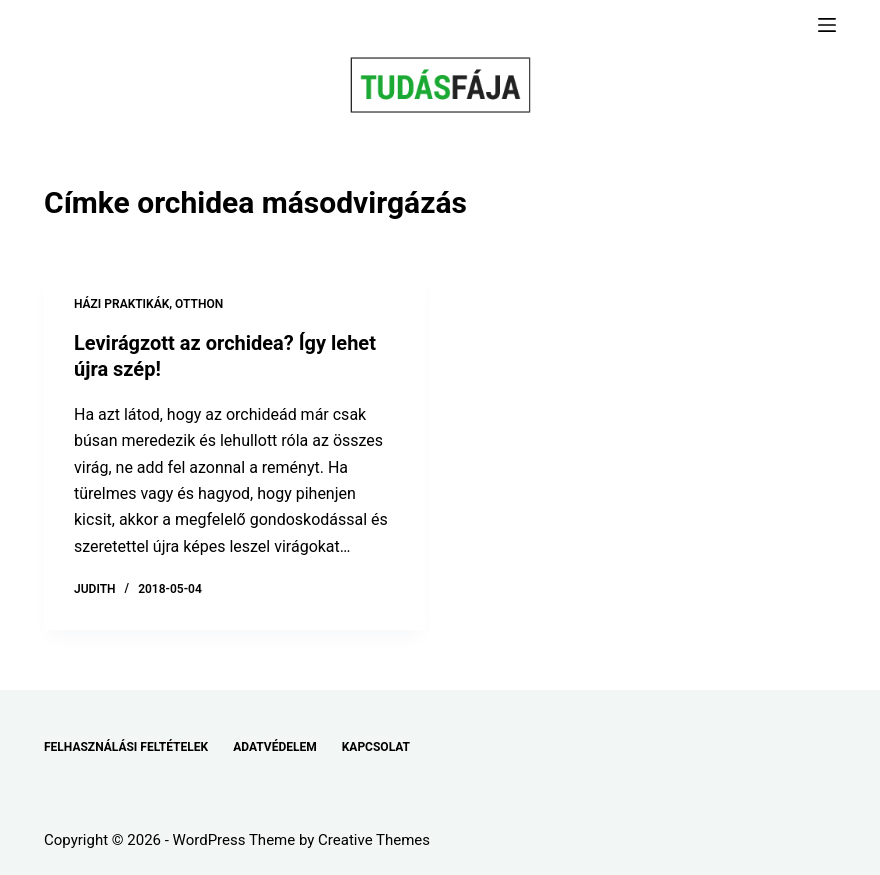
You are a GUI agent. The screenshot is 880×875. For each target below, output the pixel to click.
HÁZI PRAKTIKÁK (121, 304)
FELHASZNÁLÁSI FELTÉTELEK (126, 747)
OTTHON (199, 304)
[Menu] (827, 25)
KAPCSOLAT (376, 747)
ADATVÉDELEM (275, 747)
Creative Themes (374, 840)
